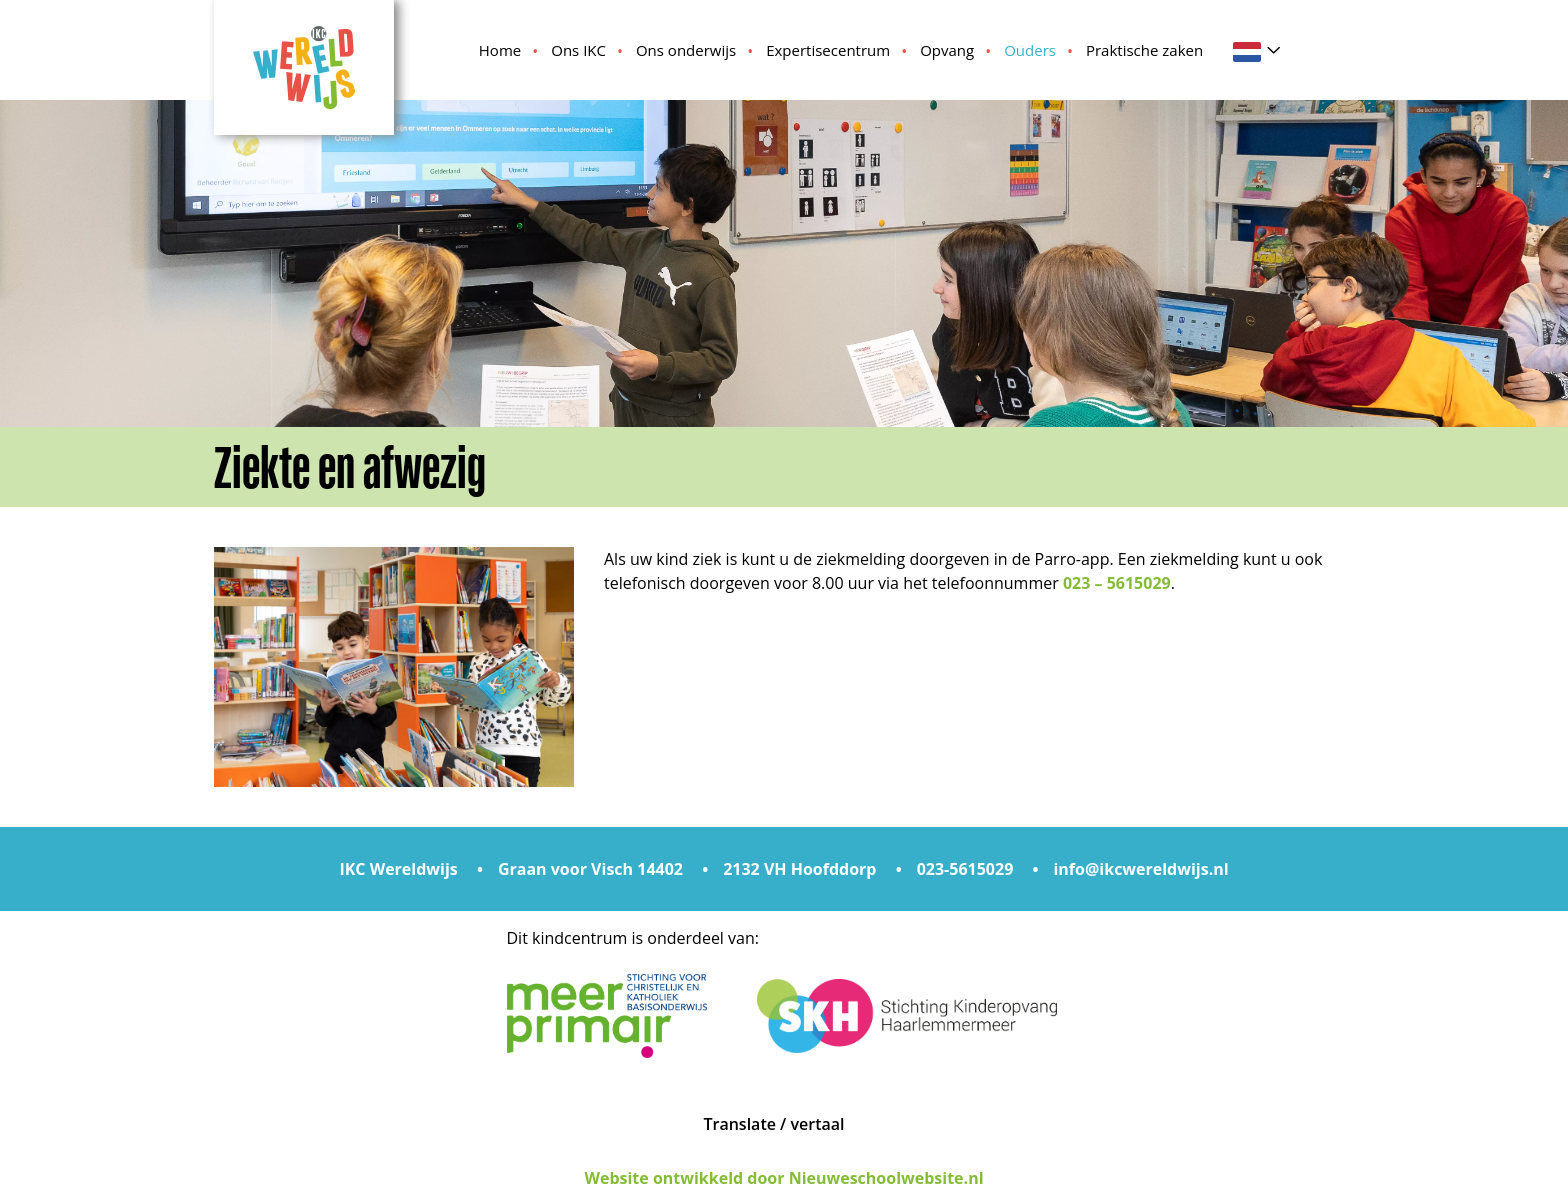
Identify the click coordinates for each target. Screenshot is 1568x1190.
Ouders (1030, 50)
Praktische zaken (1144, 50)
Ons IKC (578, 50)
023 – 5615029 (1117, 583)
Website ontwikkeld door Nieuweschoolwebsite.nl (783, 1178)
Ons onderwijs (686, 50)
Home (500, 50)
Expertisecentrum (828, 50)
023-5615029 (965, 869)
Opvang (947, 50)
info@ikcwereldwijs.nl (1140, 869)
